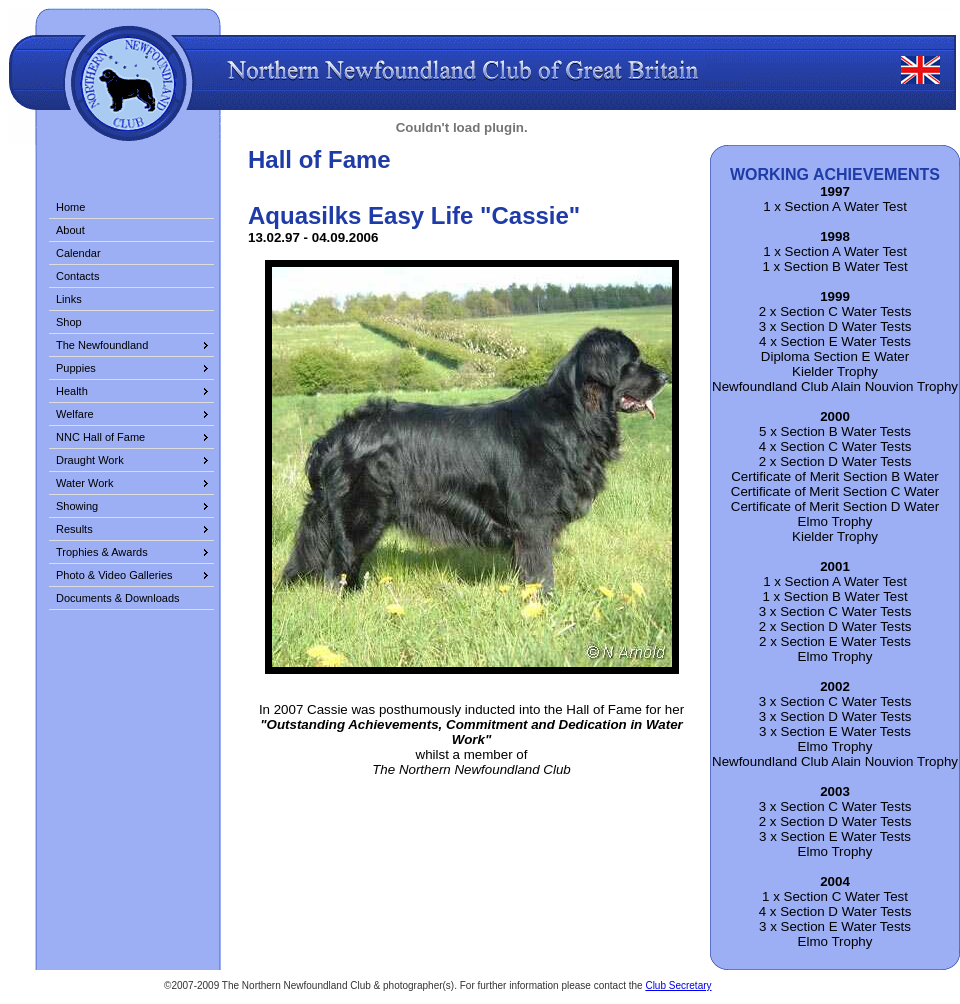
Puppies (76, 368)
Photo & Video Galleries (114, 575)
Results (74, 529)
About (70, 230)
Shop (69, 322)
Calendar (78, 253)
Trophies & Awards (102, 552)
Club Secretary (678, 985)
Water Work (84, 483)
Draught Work (90, 460)
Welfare (75, 414)
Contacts (77, 276)
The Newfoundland (102, 345)
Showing (77, 506)
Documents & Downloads (118, 598)
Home (70, 207)
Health (72, 391)
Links (69, 299)
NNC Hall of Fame (100, 437)
